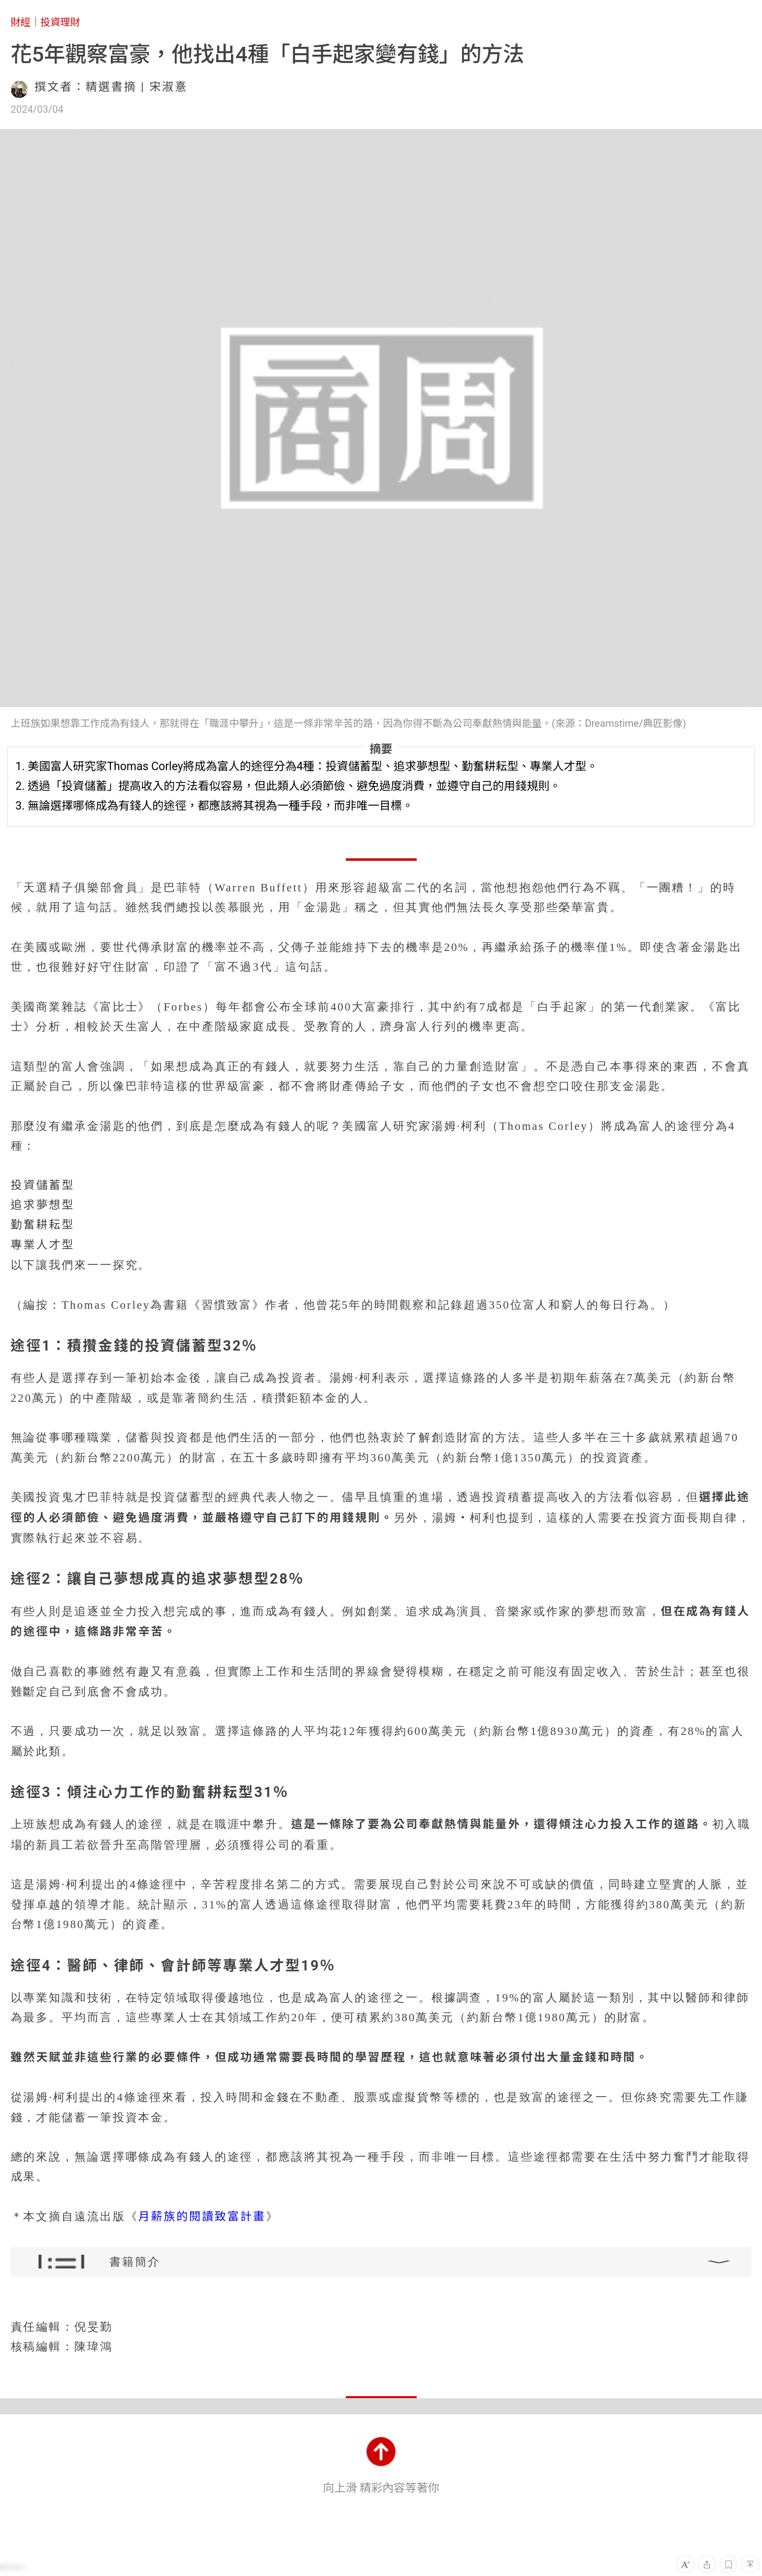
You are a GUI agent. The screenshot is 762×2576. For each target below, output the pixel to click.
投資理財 (60, 22)
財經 (21, 22)
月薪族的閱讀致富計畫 (201, 2216)
